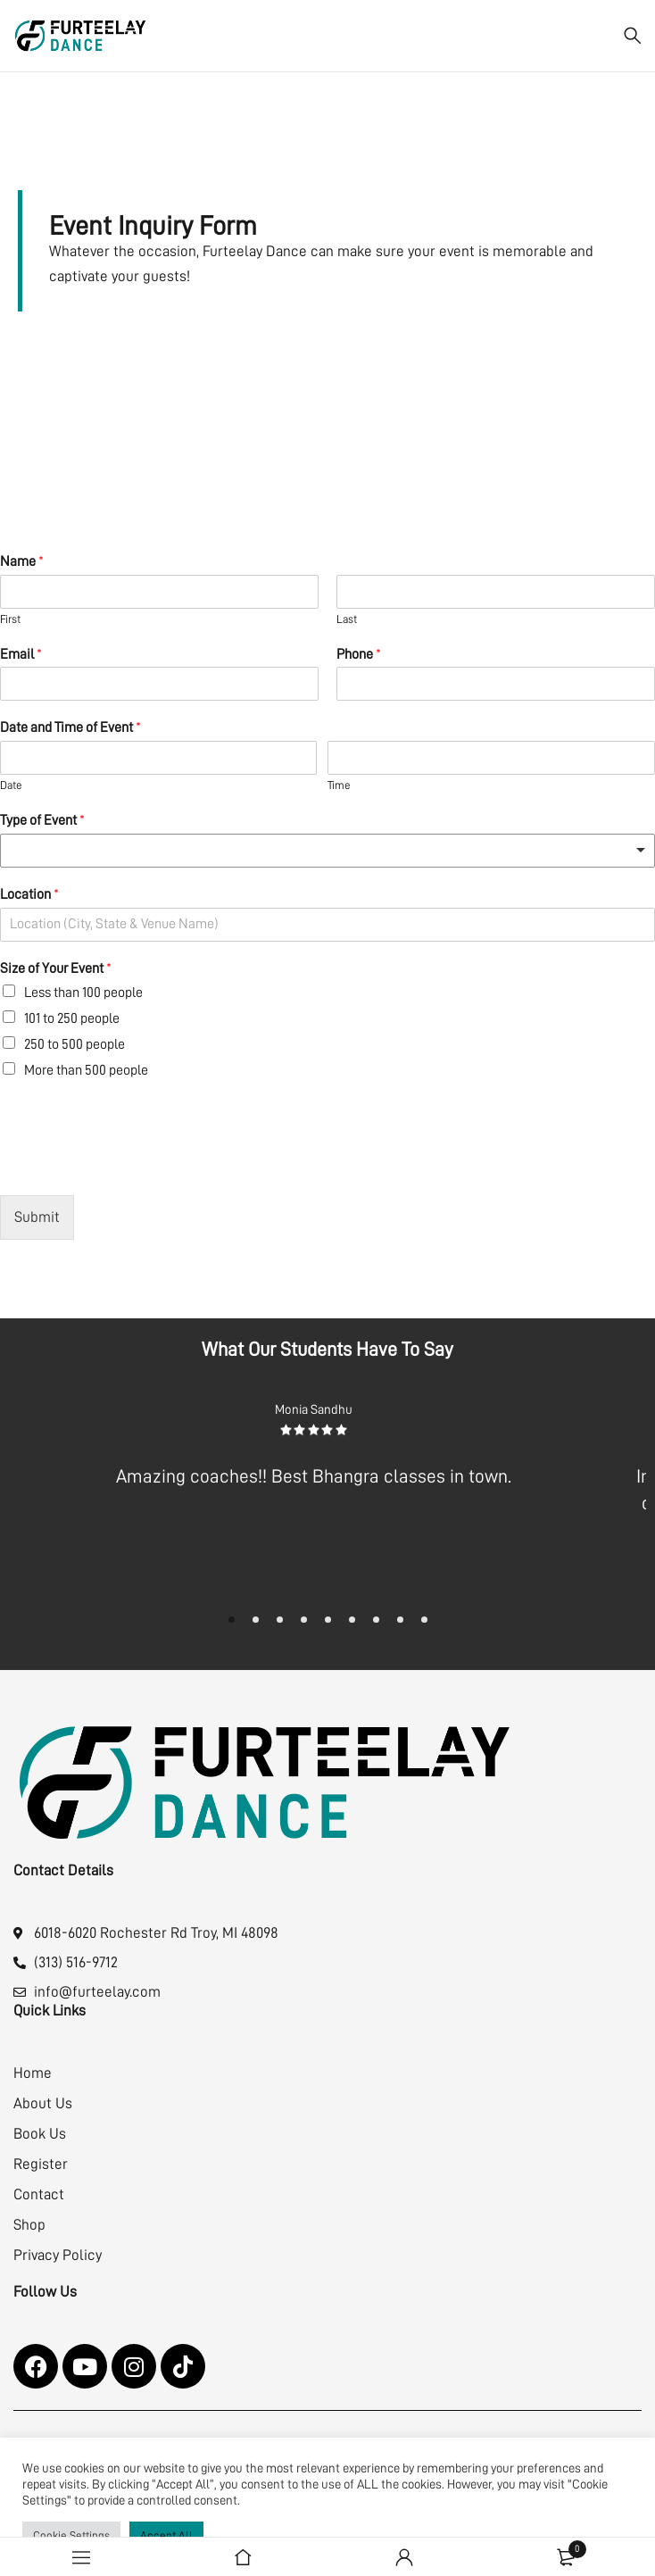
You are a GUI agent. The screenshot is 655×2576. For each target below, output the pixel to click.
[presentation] (135, 1166)
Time (339, 785)
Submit (37, 1217)
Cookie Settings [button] (71, 2535)
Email (21, 654)
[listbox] (327, 851)
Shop (29, 2224)
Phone (358, 654)
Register (40, 2164)
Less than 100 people (83, 992)
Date (11, 785)
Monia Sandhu (314, 1410)
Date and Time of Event (70, 727)
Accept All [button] (166, 2535)
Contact (38, 2194)
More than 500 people (86, 1070)
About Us (42, 2103)
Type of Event (42, 820)
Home (32, 2073)
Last (346, 619)
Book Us (39, 2133)
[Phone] (495, 684)
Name (22, 561)
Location (29, 894)
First (10, 619)
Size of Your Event (56, 968)
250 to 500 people (74, 1044)
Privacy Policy (57, 2255)
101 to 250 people (72, 1018)
